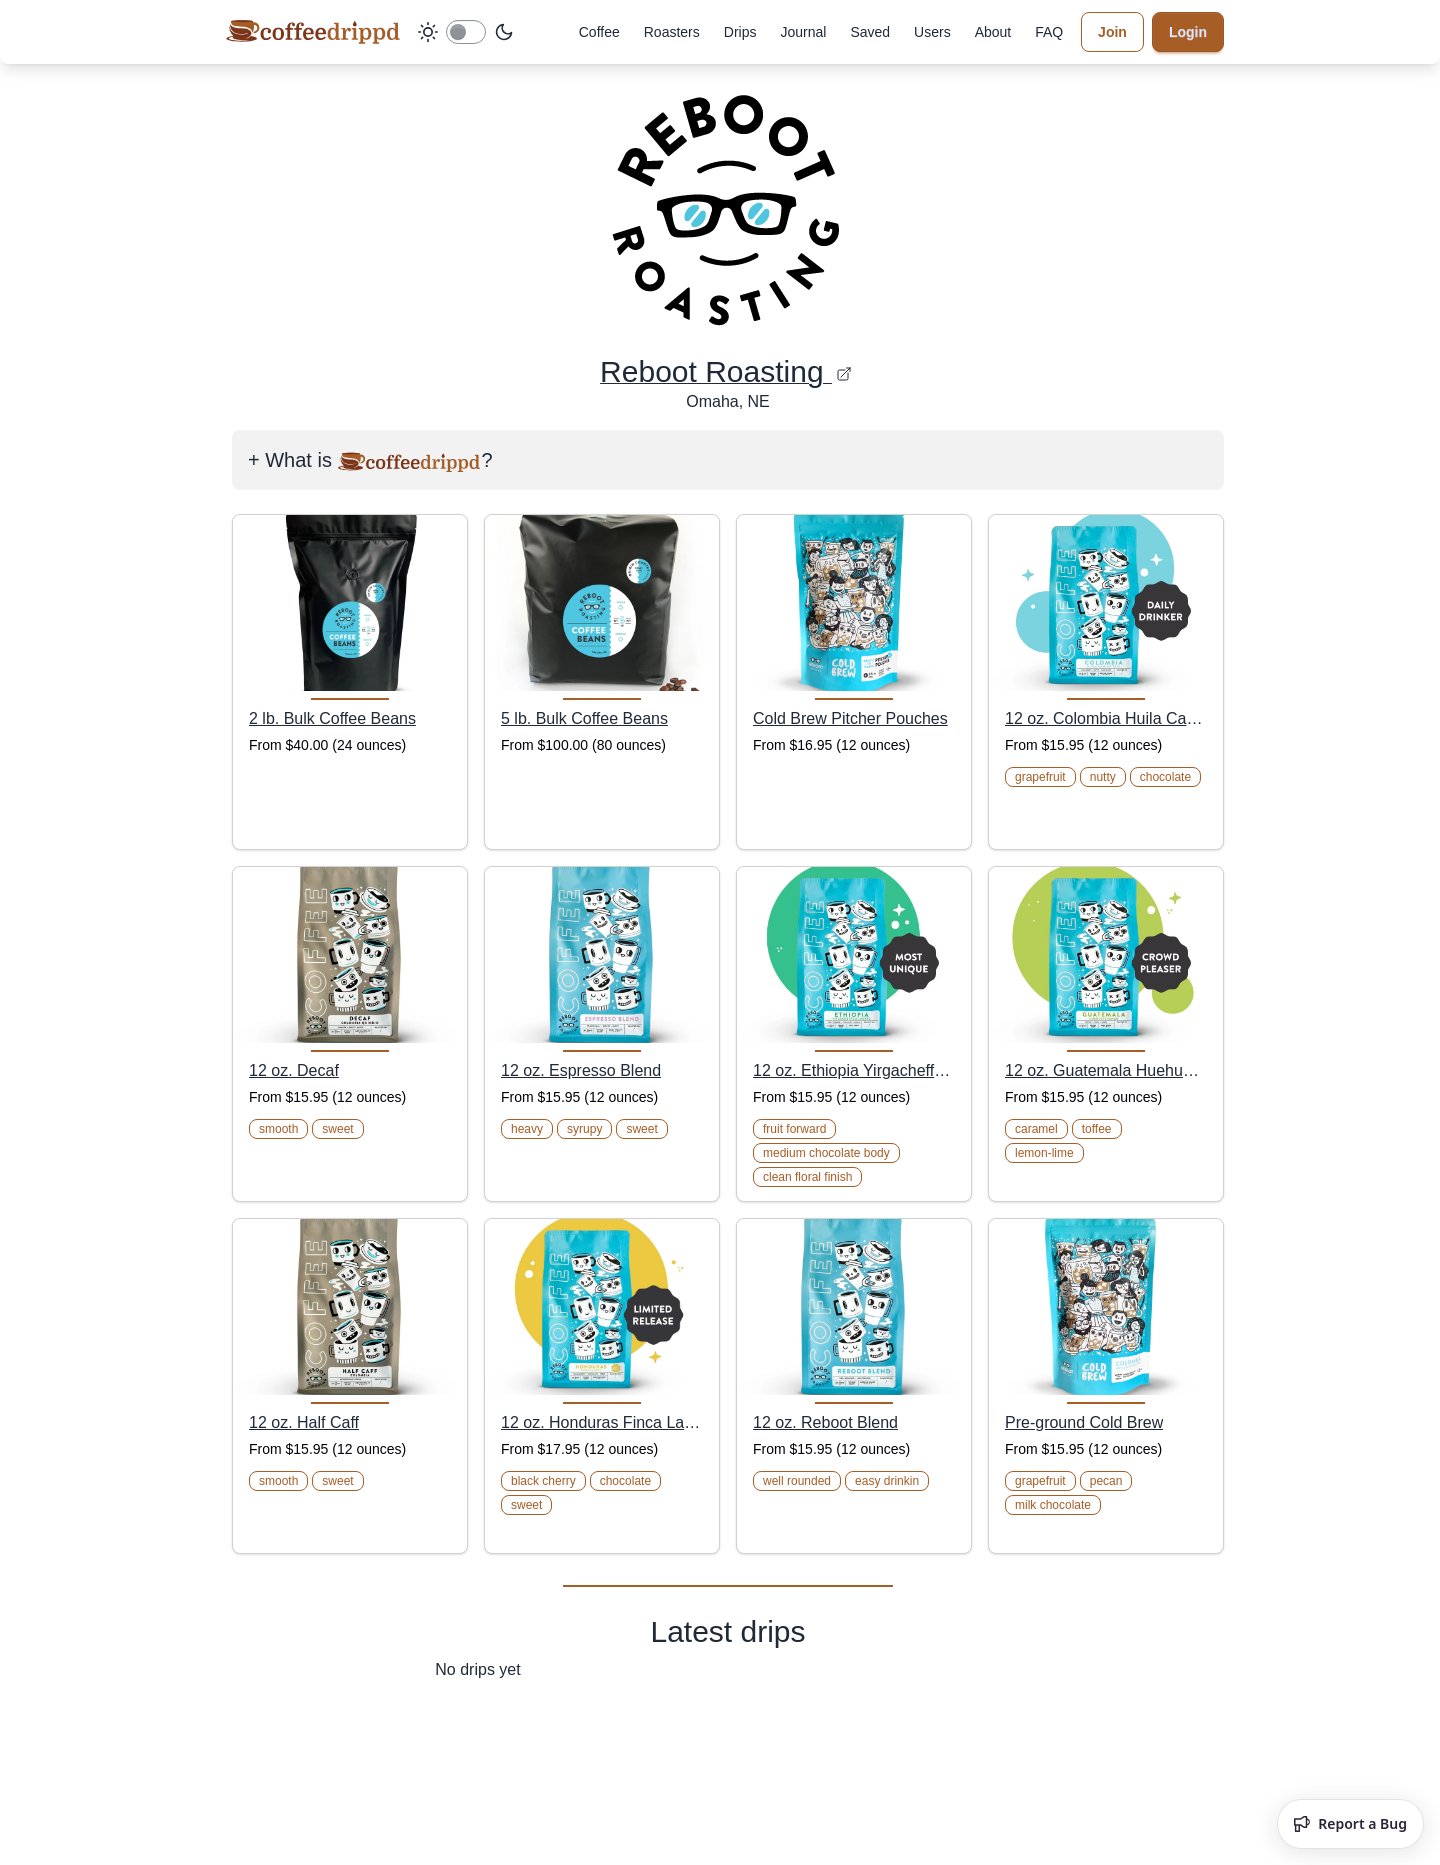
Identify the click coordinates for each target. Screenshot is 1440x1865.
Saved (870, 32)
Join (1112, 32)
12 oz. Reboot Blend (825, 1422)
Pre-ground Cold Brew (1084, 1422)
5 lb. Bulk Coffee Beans (584, 718)
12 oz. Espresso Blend (581, 1070)
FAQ (1049, 32)
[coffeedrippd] (313, 32)
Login (1188, 32)
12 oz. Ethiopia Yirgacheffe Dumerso (854, 1070)
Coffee (599, 32)
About (993, 32)
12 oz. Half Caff (304, 1422)
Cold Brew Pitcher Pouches (850, 718)
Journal (803, 32)
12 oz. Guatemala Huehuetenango (1106, 1070)
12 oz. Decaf (294, 1070)
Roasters (672, 32)
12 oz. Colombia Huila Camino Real (1106, 718)
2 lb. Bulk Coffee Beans (332, 718)
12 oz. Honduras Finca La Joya (602, 1422)
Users (932, 32)
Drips (740, 32)
